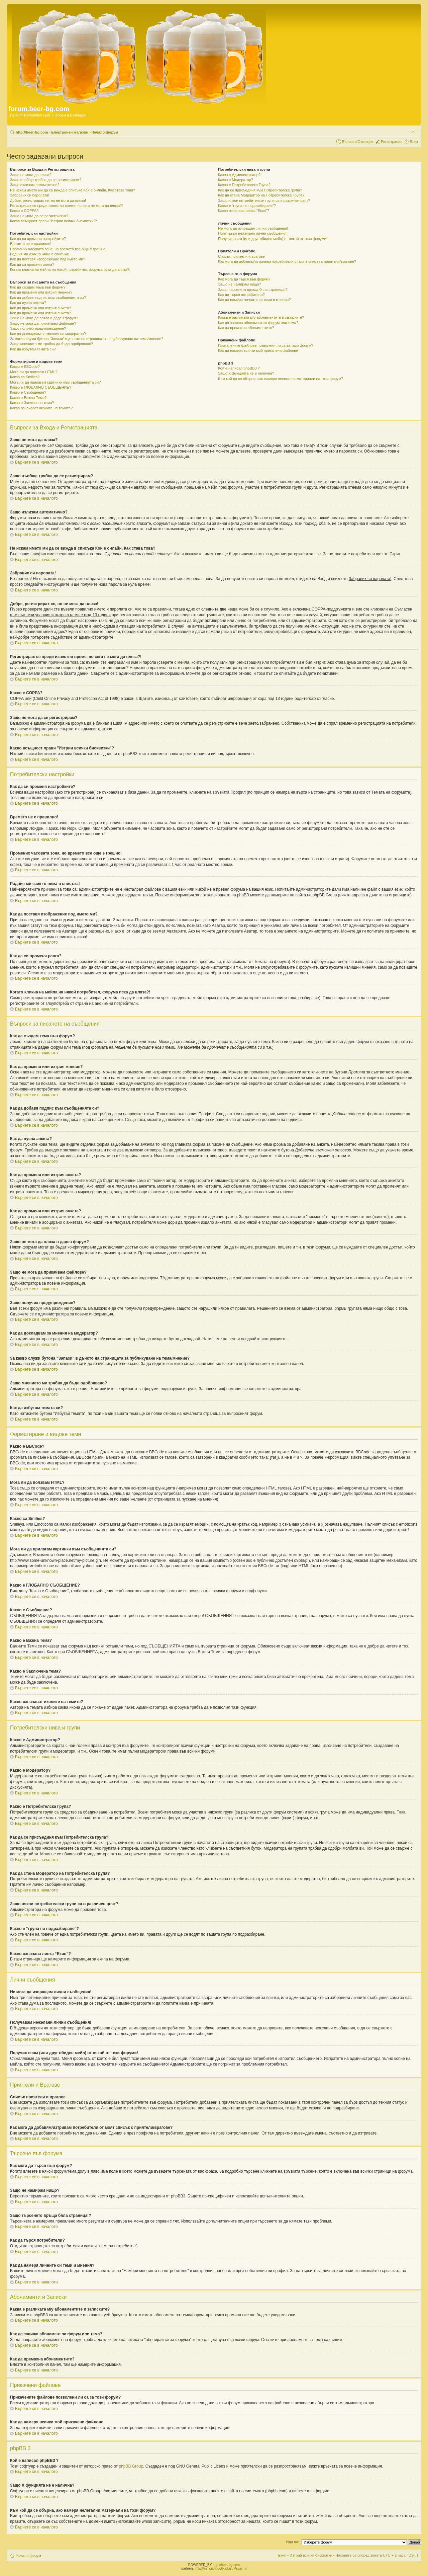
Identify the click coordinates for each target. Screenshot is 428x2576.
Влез (414, 142)
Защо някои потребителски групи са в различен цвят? (264, 200)
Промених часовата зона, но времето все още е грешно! (58, 249)
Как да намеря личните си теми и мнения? (254, 300)
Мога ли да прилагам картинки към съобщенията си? (55, 382)
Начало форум (104, 132)
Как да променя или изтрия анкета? (40, 308)
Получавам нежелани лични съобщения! (253, 233)
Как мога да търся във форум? (244, 279)
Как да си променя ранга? (32, 264)
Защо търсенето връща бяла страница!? (253, 290)
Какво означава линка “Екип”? (243, 211)
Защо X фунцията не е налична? (246, 373)
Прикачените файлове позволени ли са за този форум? (265, 345)
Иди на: (292, 2542)
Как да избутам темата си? (33, 349)
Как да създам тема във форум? (38, 287)
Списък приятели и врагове (241, 256)
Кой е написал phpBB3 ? (239, 368)
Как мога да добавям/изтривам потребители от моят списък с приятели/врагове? (287, 261)
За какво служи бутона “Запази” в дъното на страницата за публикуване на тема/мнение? (86, 339)
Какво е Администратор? (239, 175)
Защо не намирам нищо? (239, 284)
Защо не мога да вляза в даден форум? (44, 318)
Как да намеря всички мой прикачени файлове (258, 350)
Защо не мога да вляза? (30, 175)
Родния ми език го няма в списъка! (39, 254)
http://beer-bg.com (226, 2565)
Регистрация (391, 142)
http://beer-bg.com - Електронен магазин (52, 132)
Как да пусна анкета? (28, 303)
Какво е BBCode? (25, 367)
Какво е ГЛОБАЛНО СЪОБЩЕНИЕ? (40, 387)
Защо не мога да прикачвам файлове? (43, 323)
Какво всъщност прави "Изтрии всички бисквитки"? (53, 221)
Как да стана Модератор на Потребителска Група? (261, 195)
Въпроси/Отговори (357, 142)
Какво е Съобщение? (28, 392)
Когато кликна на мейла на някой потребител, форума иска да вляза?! (70, 269)
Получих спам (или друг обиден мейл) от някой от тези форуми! (272, 239)
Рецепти (240, 2568)
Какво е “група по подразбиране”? (247, 206)
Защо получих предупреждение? (38, 328)
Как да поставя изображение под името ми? (47, 259)
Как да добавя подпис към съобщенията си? (48, 298)
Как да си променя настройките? (38, 239)
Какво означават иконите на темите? (41, 408)
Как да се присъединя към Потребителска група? (260, 190)
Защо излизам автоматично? (35, 185)
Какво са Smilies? (24, 377)
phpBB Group (131, 2466)
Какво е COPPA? (24, 211)
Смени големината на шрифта (413, 131)
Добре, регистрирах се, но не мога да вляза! (48, 200)
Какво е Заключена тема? (32, 403)
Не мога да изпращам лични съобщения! (253, 228)
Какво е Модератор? (235, 180)
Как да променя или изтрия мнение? (41, 292)
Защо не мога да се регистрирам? (39, 216)
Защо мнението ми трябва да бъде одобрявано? (51, 344)
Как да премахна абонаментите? (246, 328)
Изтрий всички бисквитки (311, 2555)
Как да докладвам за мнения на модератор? (48, 334)
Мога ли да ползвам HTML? (33, 372)
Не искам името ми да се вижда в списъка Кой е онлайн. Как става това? (72, 190)
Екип (282, 2555)
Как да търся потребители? (241, 295)
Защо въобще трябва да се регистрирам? (45, 180)
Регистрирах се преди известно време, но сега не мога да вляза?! (66, 206)
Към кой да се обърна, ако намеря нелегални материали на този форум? (280, 379)
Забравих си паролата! (29, 195)
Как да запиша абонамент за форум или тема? (258, 323)
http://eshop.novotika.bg (213, 2568)
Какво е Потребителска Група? (244, 185)
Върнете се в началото (36, 462)
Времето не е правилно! (30, 244)
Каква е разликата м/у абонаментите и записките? (261, 317)
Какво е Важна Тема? (28, 398)
